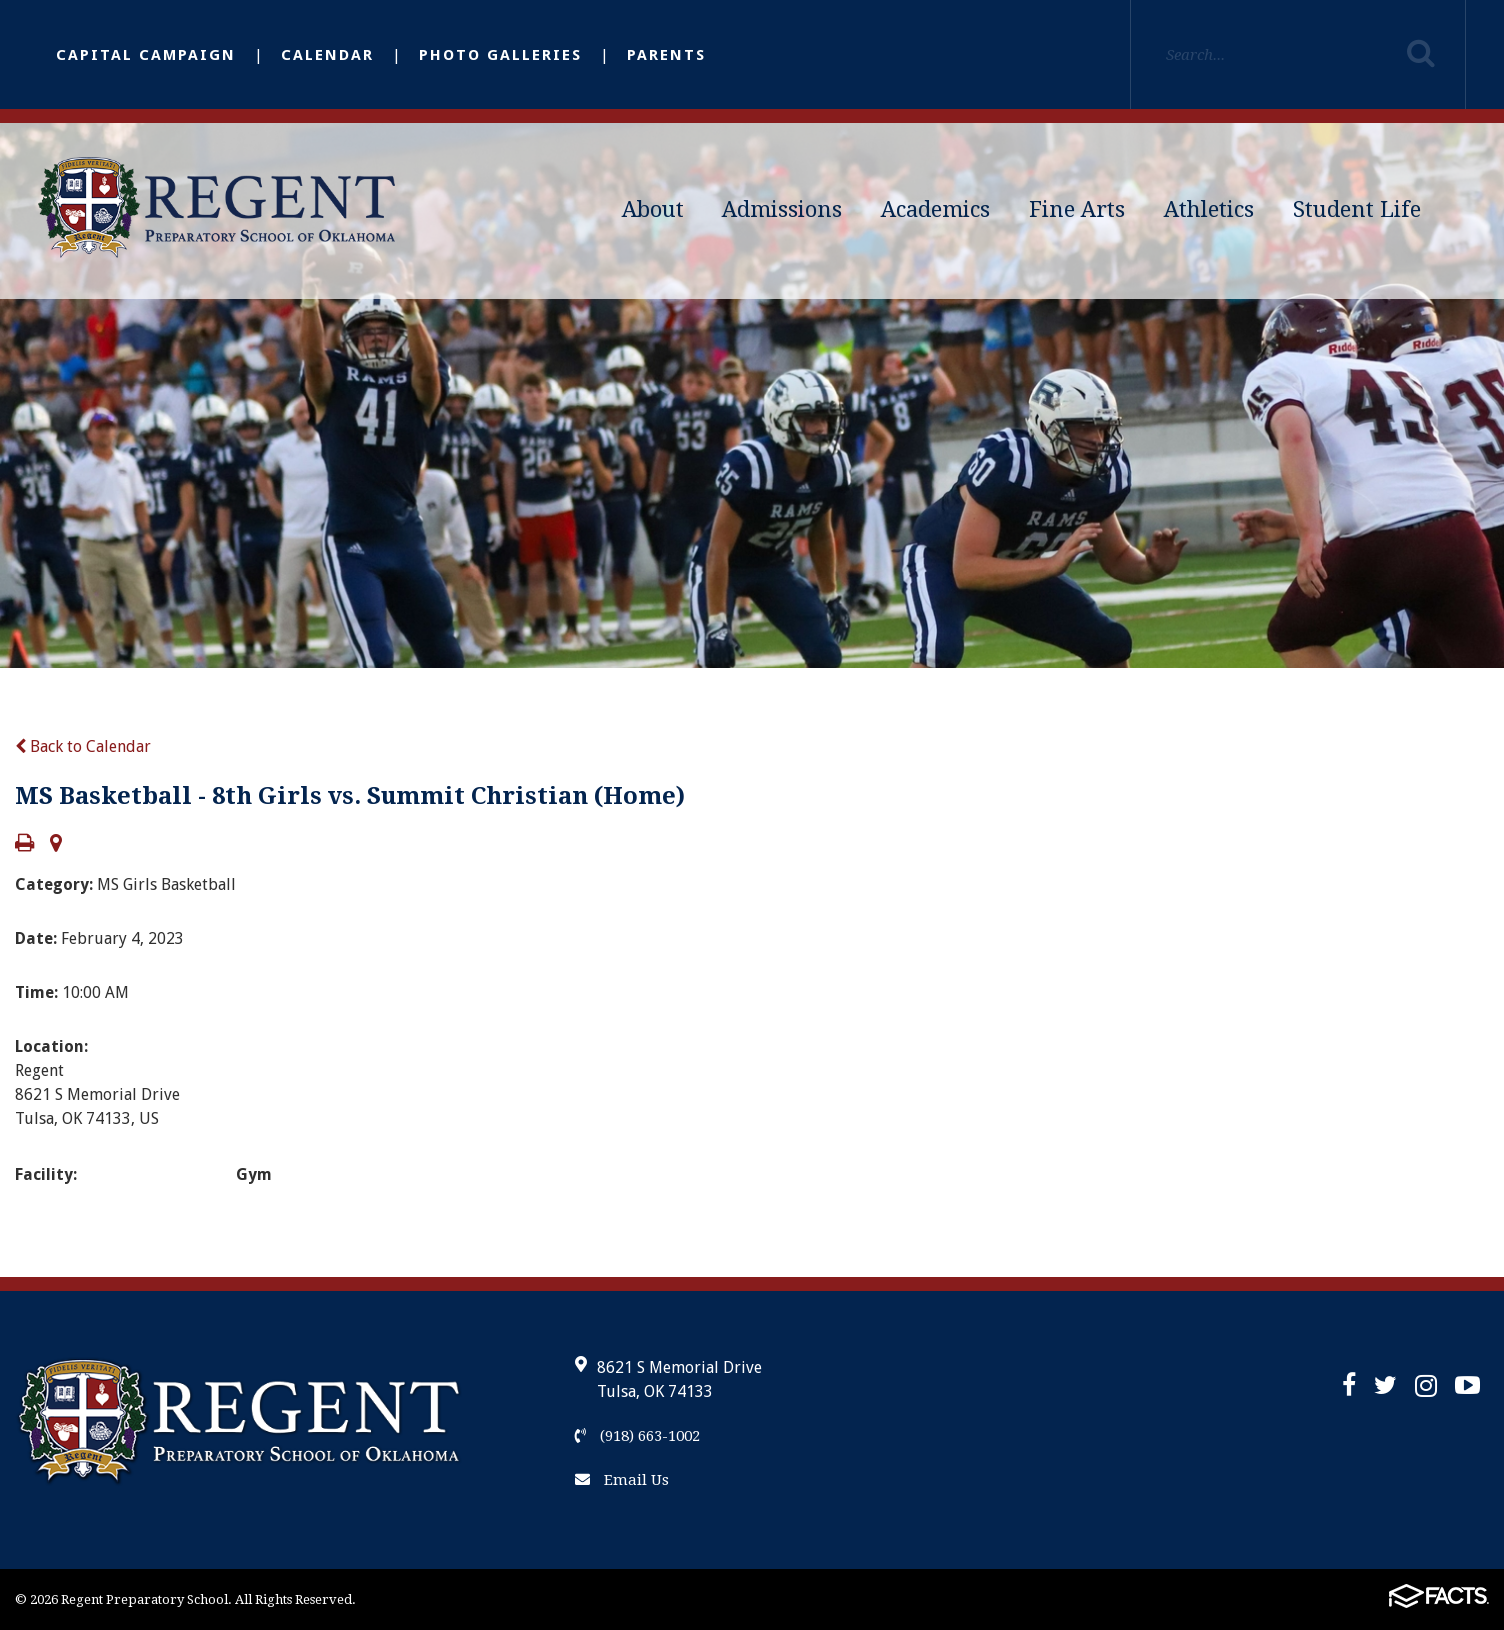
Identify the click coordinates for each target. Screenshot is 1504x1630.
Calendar (327, 55)
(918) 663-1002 (637, 1436)
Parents (666, 55)
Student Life (1357, 209)
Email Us (622, 1480)
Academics (935, 209)
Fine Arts (1077, 209)
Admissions (782, 209)
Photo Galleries (500, 55)
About (653, 209)
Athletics (1209, 209)
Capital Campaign (146, 55)
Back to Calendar (83, 746)
